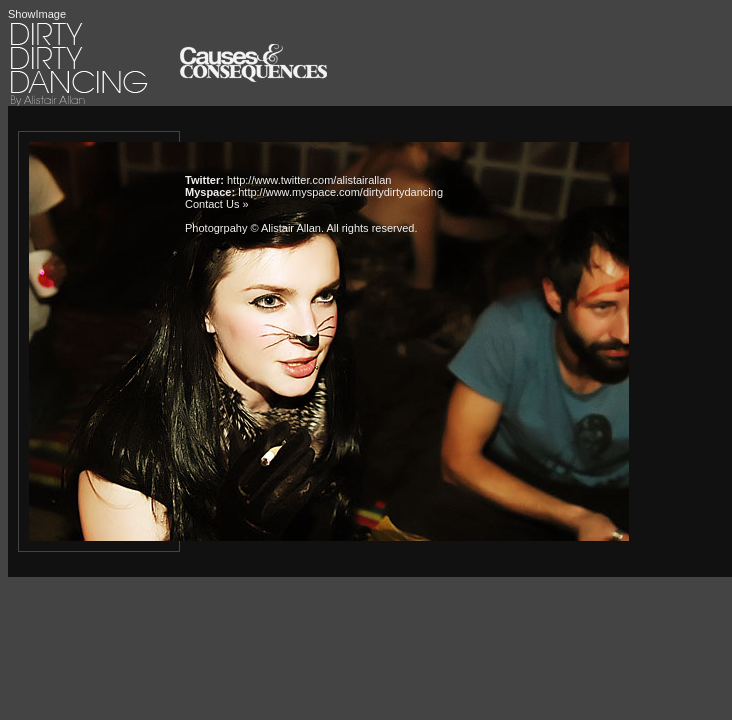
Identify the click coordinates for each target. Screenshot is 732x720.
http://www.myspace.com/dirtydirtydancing (340, 192)
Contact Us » (217, 204)
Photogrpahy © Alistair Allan (253, 228)
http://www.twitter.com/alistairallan (309, 180)
